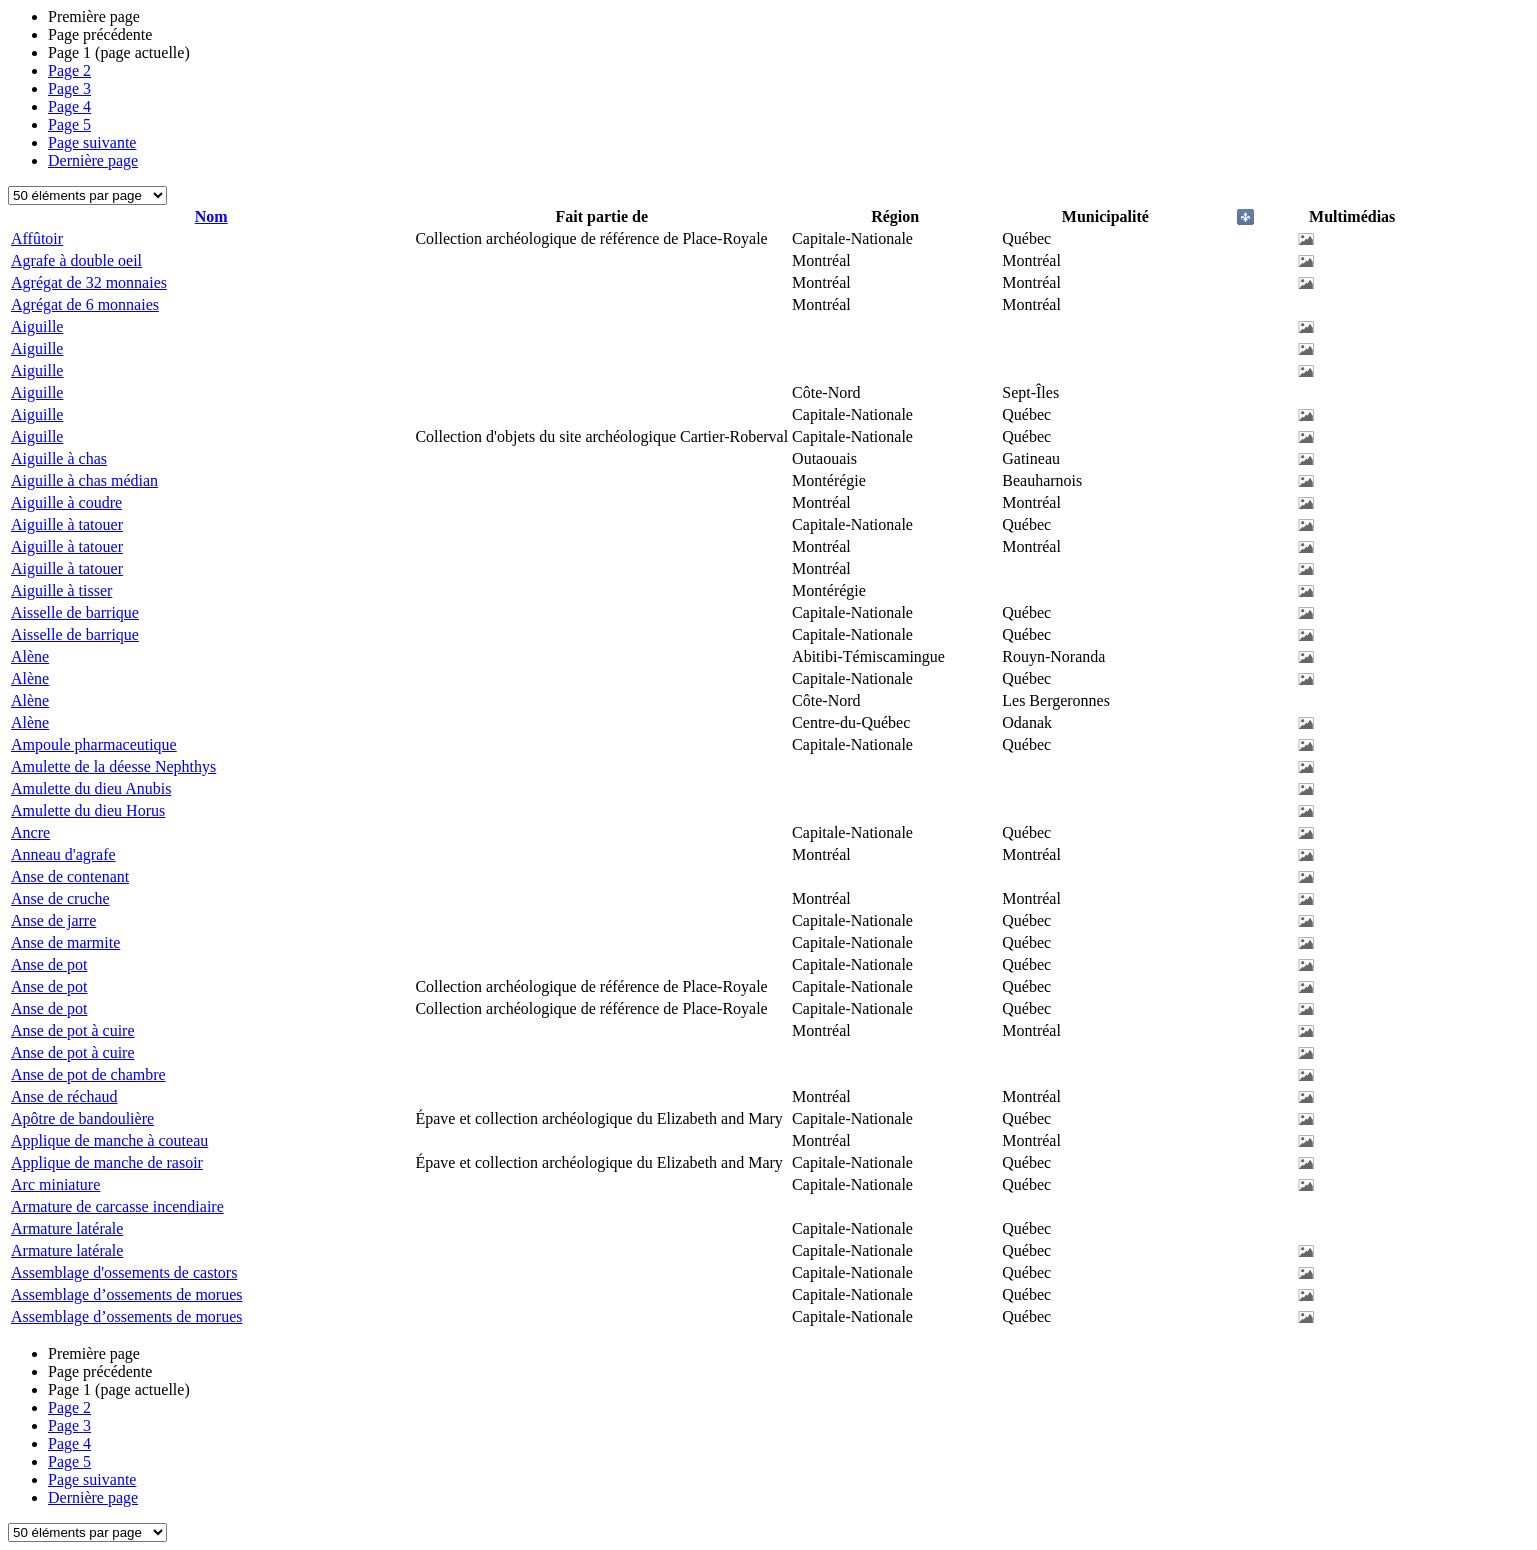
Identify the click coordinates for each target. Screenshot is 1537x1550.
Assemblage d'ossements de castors (124, 1272)
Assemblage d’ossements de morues (127, 1294)
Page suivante (92, 142)
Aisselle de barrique (75, 612)
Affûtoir (37, 238)
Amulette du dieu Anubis (91, 788)
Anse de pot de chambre (88, 1074)
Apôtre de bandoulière (82, 1118)
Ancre (30, 832)
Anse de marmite (65, 942)
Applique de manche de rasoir (107, 1162)
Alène (30, 656)
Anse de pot (49, 964)
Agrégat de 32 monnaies (89, 282)
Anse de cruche (60, 898)
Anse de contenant (70, 876)
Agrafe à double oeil (76, 260)
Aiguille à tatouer (67, 524)
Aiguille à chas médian (84, 480)
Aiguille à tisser (61, 590)
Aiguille (37, 326)
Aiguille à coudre (66, 502)
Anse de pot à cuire (73, 1030)
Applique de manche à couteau (109, 1140)
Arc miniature (55, 1184)
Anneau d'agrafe (63, 854)
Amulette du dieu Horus (88, 810)
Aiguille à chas (59, 458)
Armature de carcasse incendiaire (117, 1206)
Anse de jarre (53, 920)
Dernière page (93, 160)
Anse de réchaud (64, 1096)
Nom (211, 216)
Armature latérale (67, 1228)
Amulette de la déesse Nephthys (113, 766)
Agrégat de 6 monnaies (85, 304)
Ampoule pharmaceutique (94, 744)
